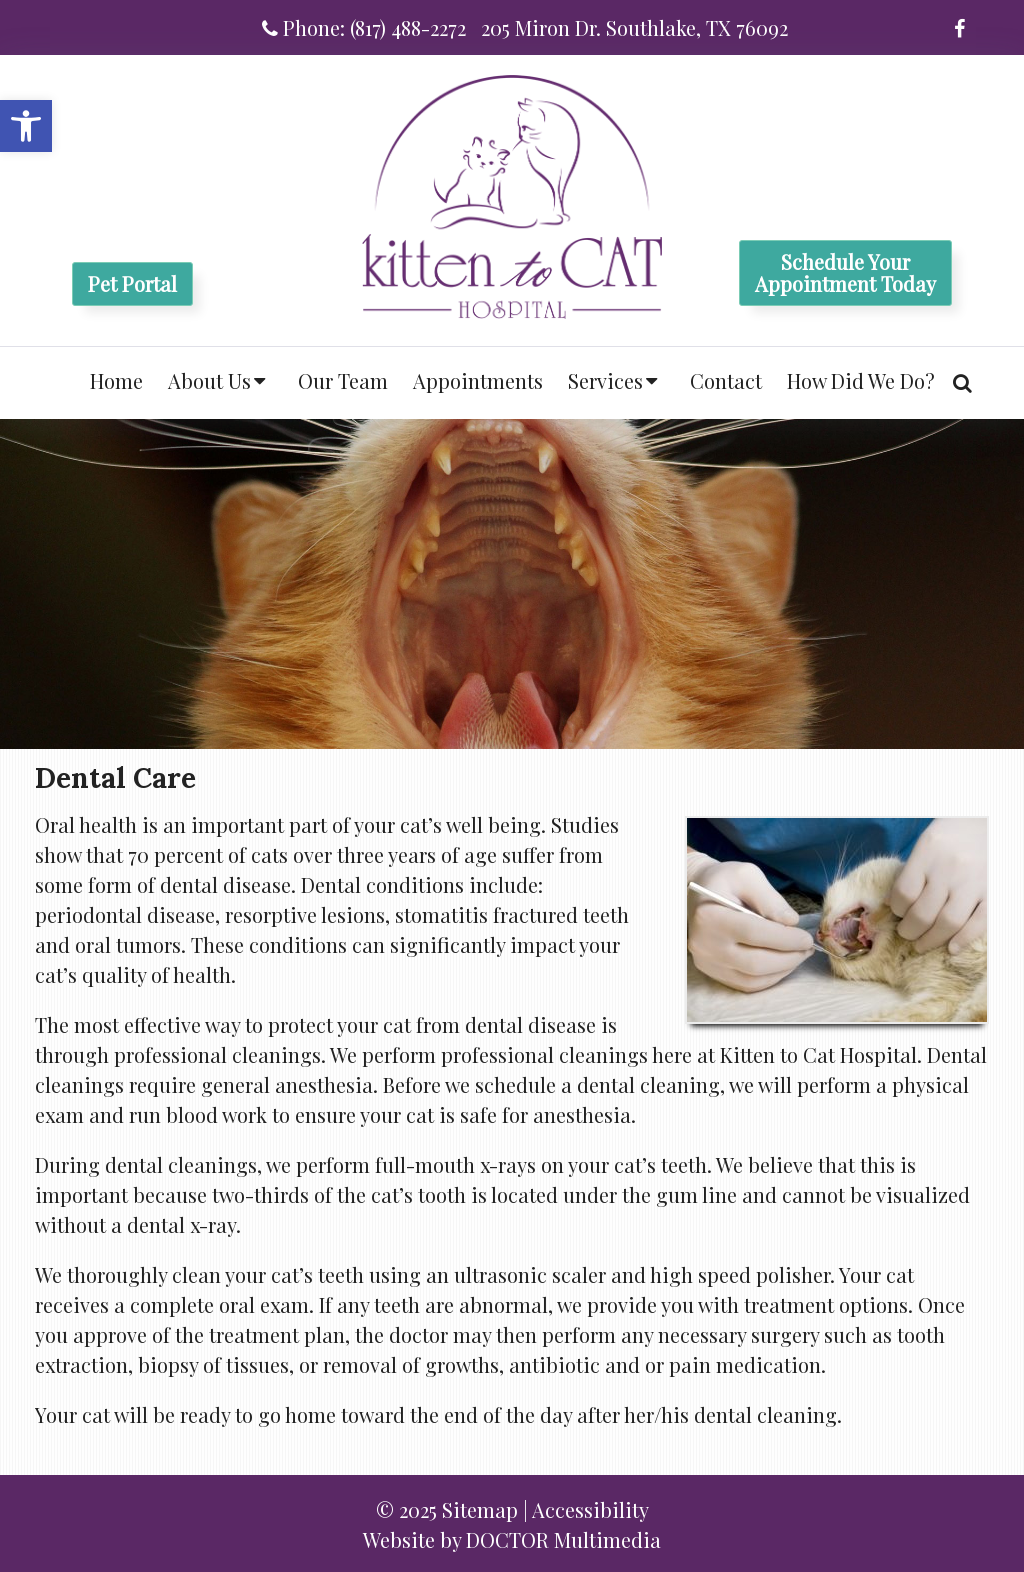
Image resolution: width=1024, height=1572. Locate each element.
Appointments (478, 380)
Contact (726, 380)
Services (605, 380)
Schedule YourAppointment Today (845, 272)
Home (116, 380)
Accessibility (590, 1509)
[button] (26, 126)
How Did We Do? (861, 380)
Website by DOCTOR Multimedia (512, 1539)
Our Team (343, 380)
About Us (209, 380)
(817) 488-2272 (408, 27)
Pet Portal (132, 283)
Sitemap (480, 1509)
